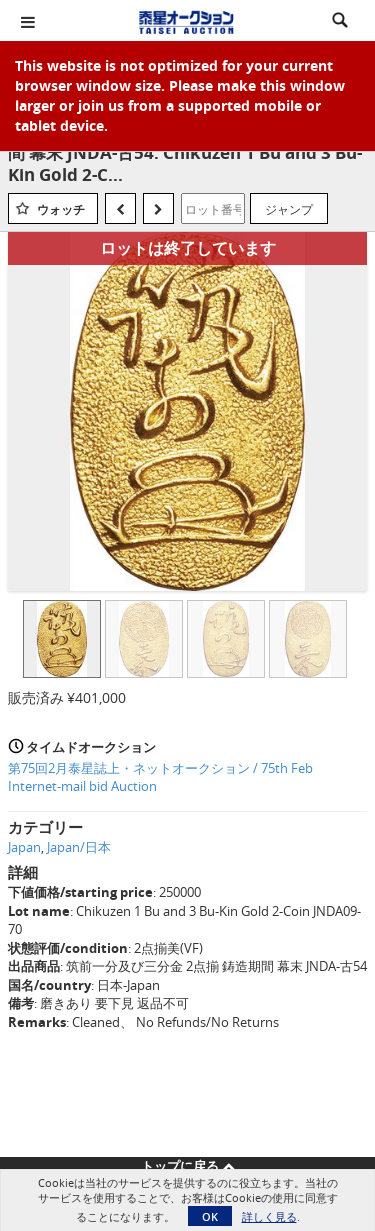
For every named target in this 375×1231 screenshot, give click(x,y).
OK (210, 1216)
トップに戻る (188, 1166)
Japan (24, 847)
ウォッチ (61, 209)
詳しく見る (269, 1216)
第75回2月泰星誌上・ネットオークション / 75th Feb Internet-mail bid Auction (160, 777)
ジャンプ (289, 209)
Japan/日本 (79, 847)
